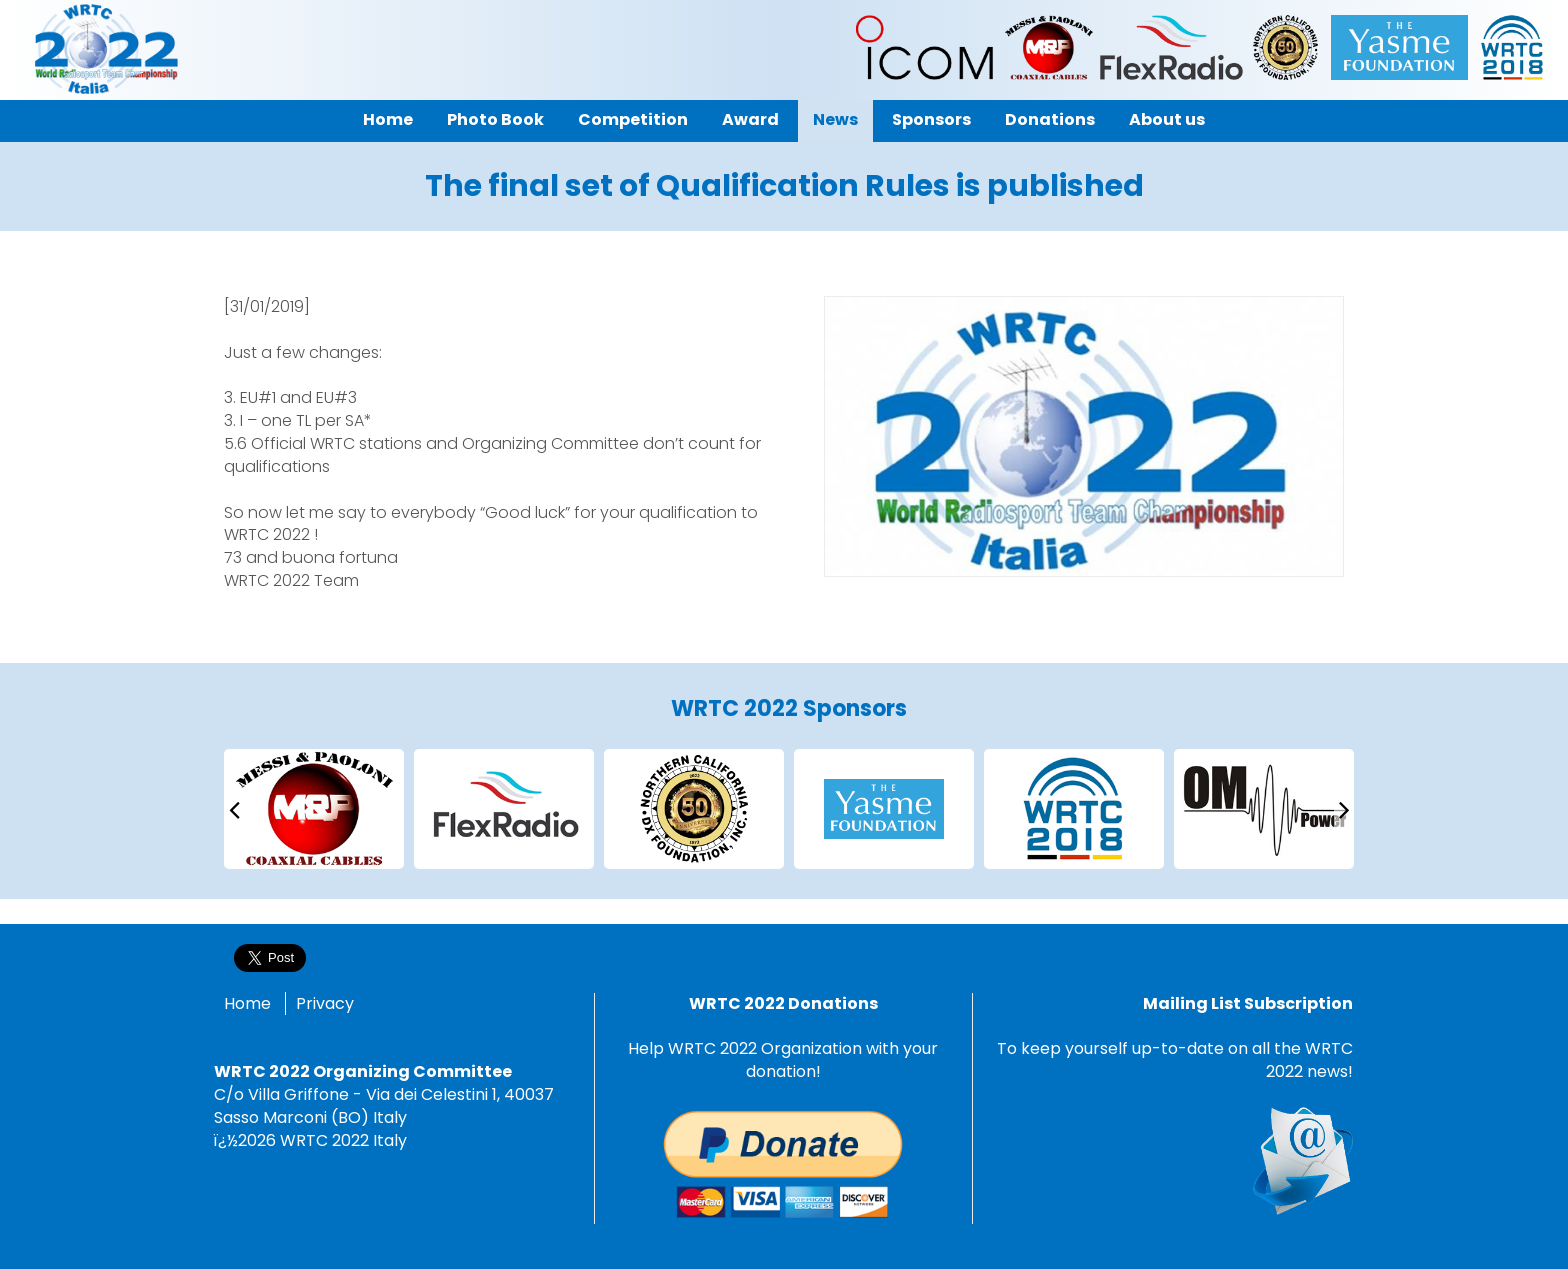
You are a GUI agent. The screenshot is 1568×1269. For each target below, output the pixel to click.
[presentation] (234, 808)
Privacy (325, 1003)
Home (247, 1003)
